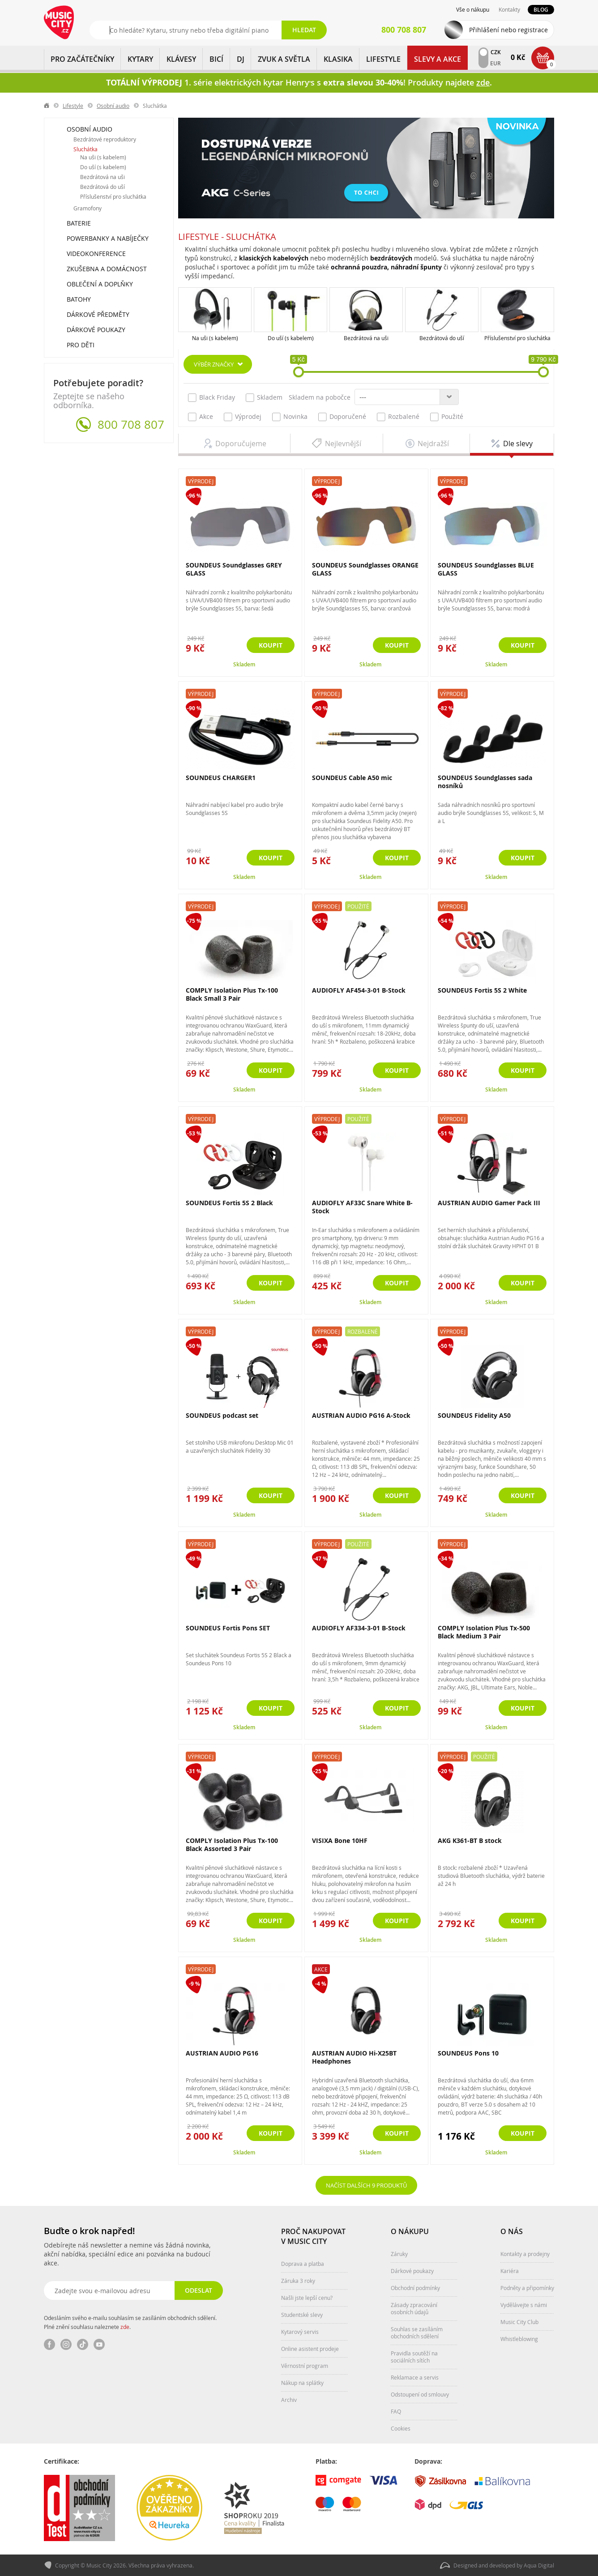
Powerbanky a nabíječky (108, 238)
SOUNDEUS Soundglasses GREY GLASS (234, 569)
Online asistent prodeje (310, 2348)
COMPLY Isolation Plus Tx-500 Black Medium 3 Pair (484, 1632)
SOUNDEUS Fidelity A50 (474, 1415)
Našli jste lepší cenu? (307, 2297)
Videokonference (96, 253)
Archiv (289, 2399)
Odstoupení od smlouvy (420, 2394)
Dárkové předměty (98, 314)
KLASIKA (338, 59)
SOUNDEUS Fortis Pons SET (228, 1628)
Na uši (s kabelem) (215, 337)
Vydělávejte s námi (523, 2304)
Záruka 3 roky (298, 2280)
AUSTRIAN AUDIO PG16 (222, 2053)
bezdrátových (391, 258)
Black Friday (211, 397)
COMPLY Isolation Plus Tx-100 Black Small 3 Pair (232, 994)
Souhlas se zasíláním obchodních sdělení (417, 2332)
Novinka (290, 416)
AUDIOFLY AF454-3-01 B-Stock (359, 990)
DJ (240, 59)
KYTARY (140, 59)
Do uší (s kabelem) (291, 337)
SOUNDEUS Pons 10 (468, 2053)
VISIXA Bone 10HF (339, 1840)
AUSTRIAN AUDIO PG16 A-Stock (361, 1415)
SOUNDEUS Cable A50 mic (352, 777)
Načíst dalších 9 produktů (366, 2185)
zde (124, 2326)
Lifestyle (383, 59)
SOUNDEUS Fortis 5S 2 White (482, 990)
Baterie (79, 223)
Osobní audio (113, 105)
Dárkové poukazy (96, 329)
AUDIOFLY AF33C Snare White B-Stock (362, 1206)
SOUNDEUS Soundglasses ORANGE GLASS (365, 569)
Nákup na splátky (302, 2382)
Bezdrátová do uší (441, 337)
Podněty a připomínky (527, 2287)
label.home (47, 105)
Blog (541, 9)
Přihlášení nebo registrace (508, 30)
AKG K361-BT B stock (470, 1840)
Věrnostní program (304, 2365)
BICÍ (216, 59)
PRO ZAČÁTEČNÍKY (82, 59)
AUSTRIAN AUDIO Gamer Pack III (489, 1202)
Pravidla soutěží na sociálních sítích (414, 2357)
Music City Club (519, 2321)
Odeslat (198, 2290)
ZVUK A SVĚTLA (284, 59)
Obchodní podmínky (415, 2287)
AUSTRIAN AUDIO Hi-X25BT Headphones (354, 2057)
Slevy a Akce (437, 59)
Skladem (264, 397)
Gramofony (87, 208)
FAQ (396, 2411)
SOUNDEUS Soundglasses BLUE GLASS (486, 569)
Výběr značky (214, 364)
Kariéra (509, 2270)
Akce (200, 416)
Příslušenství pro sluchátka (517, 337)
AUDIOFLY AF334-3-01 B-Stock (359, 1628)
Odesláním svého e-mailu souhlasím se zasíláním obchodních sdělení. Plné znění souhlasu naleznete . (130, 2322)
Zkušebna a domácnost (107, 268)
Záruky (399, 2253)
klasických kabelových (273, 258)
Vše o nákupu (472, 9)
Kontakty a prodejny (525, 2253)
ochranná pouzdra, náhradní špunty (386, 267)
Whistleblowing (519, 2338)
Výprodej (242, 416)
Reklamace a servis (415, 2377)
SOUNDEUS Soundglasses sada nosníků (485, 781)
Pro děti (80, 345)
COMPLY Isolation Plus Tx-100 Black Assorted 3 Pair (232, 1844)
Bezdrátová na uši (366, 337)
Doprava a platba (302, 2263)
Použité (446, 416)
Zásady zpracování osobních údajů (414, 2308)
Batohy (79, 299)
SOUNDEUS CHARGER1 (221, 777)
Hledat (304, 30)
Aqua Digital (539, 2565)
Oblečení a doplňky (100, 284)
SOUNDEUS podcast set (222, 1415)
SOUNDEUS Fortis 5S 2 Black (229, 1202)
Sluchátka (85, 149)
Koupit (270, 645)
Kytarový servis (300, 2331)
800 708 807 (131, 425)
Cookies (400, 2428)
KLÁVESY (181, 59)
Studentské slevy (302, 2314)
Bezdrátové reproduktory (104, 139)
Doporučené (342, 416)
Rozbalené (398, 416)
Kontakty (509, 9)
